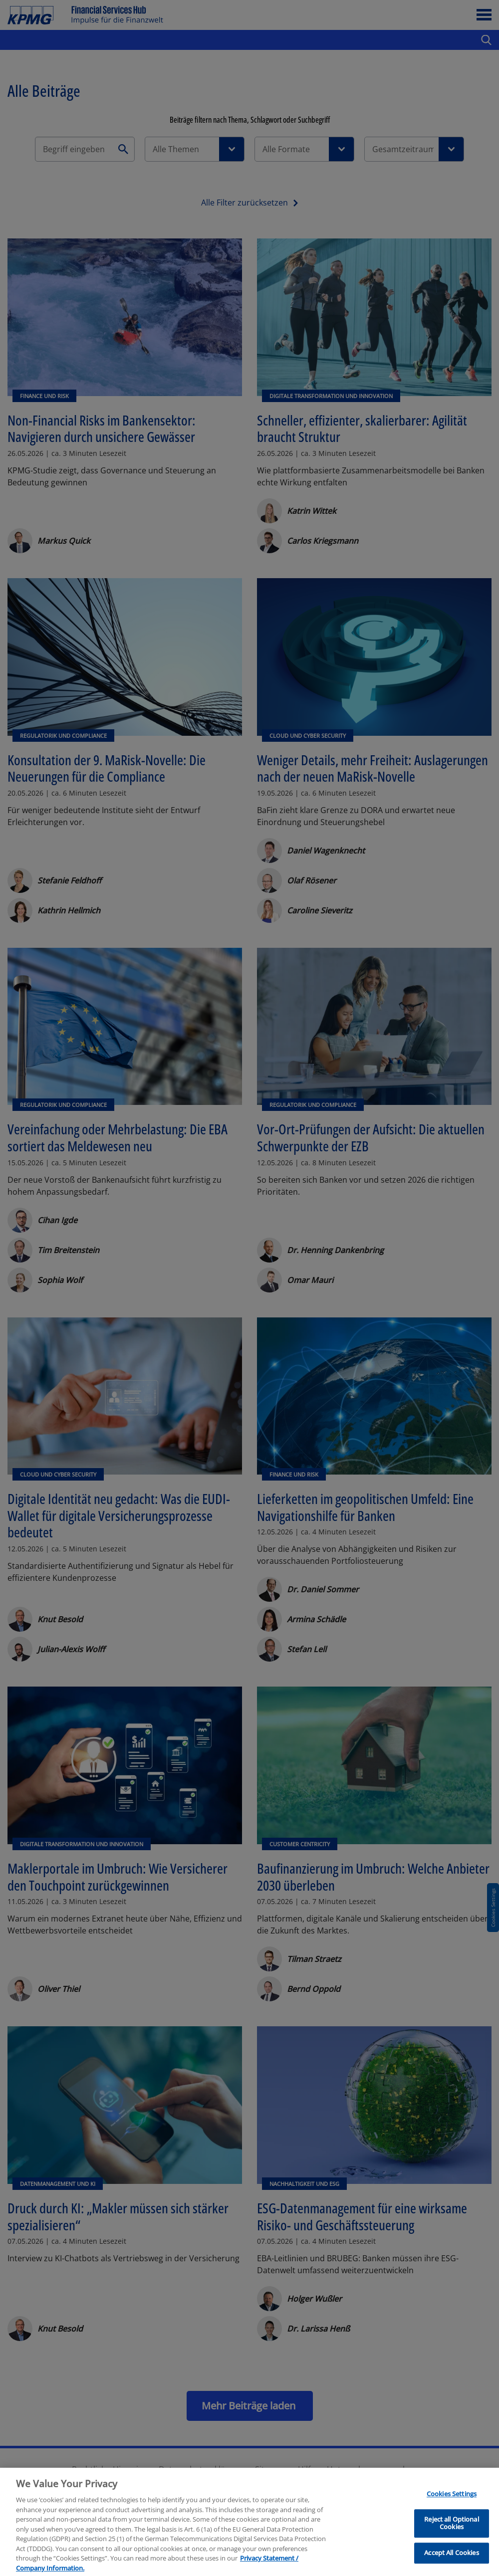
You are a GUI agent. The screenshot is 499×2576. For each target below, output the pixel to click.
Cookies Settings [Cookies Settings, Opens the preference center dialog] (452, 2502)
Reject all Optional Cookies (451, 2532)
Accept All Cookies (451, 2561)
